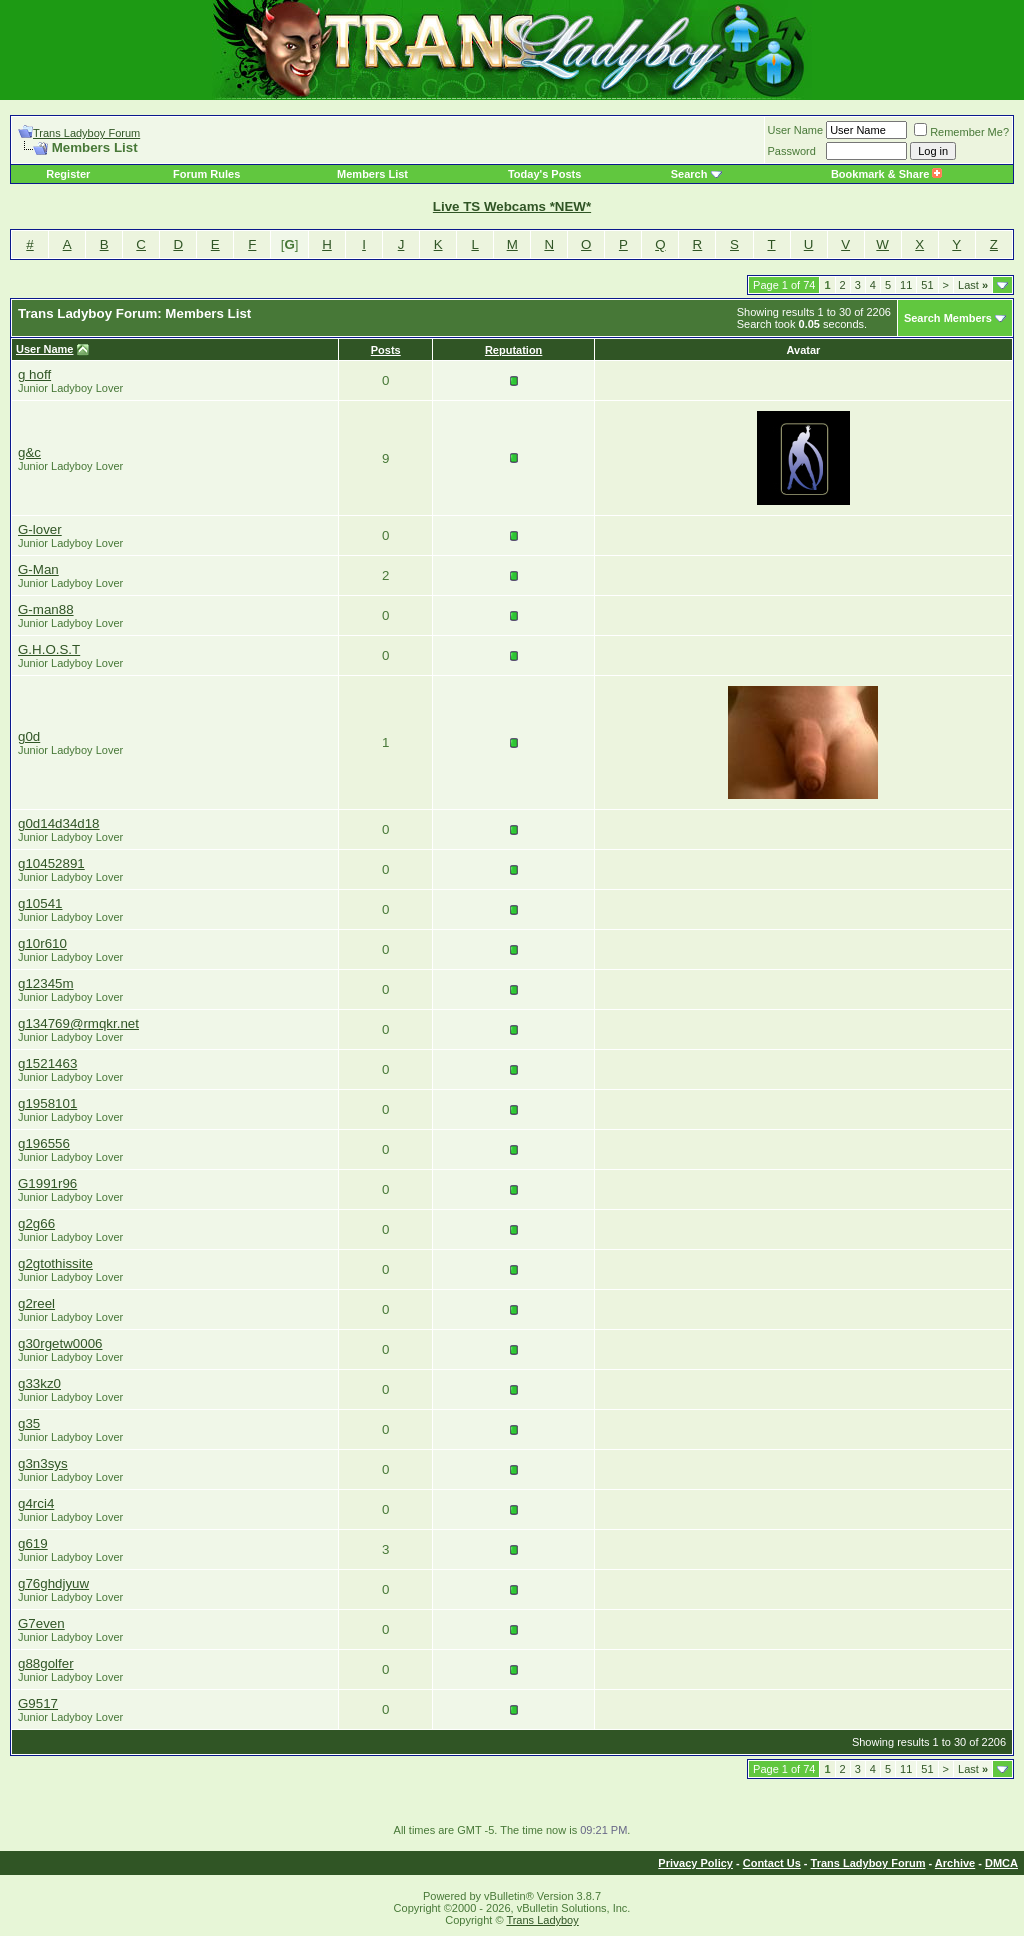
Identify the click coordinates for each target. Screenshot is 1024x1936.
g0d (29, 736)
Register (68, 174)
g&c (29, 452)
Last (973, 285)
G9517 (38, 1703)
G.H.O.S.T (49, 649)
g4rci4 (36, 1503)
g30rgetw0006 (60, 1343)
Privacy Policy (695, 1863)
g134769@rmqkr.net (78, 1023)
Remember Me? (961, 132)
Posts (386, 350)
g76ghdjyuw (53, 1583)
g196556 (44, 1143)
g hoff (34, 374)
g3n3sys (43, 1463)
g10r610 (42, 943)
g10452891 (51, 863)
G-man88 (46, 609)
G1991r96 (47, 1183)
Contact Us (772, 1863)
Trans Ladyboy (542, 1920)
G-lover (40, 529)
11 (906, 285)
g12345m (46, 983)
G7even (41, 1623)
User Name (796, 130)
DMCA (1001, 1863)
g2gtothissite (55, 1263)
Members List (372, 174)
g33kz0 (39, 1383)
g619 (33, 1543)
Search (689, 174)
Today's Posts (544, 174)
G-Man (38, 569)
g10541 (40, 903)
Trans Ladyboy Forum (86, 133)
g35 (29, 1423)
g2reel (36, 1303)
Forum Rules (206, 174)
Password (792, 151)
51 (927, 285)
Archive (955, 1863)
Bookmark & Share (886, 174)
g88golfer (46, 1663)
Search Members (948, 318)
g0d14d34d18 (59, 823)
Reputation (513, 350)
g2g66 (36, 1223)
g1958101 (47, 1103)
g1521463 (47, 1063)
